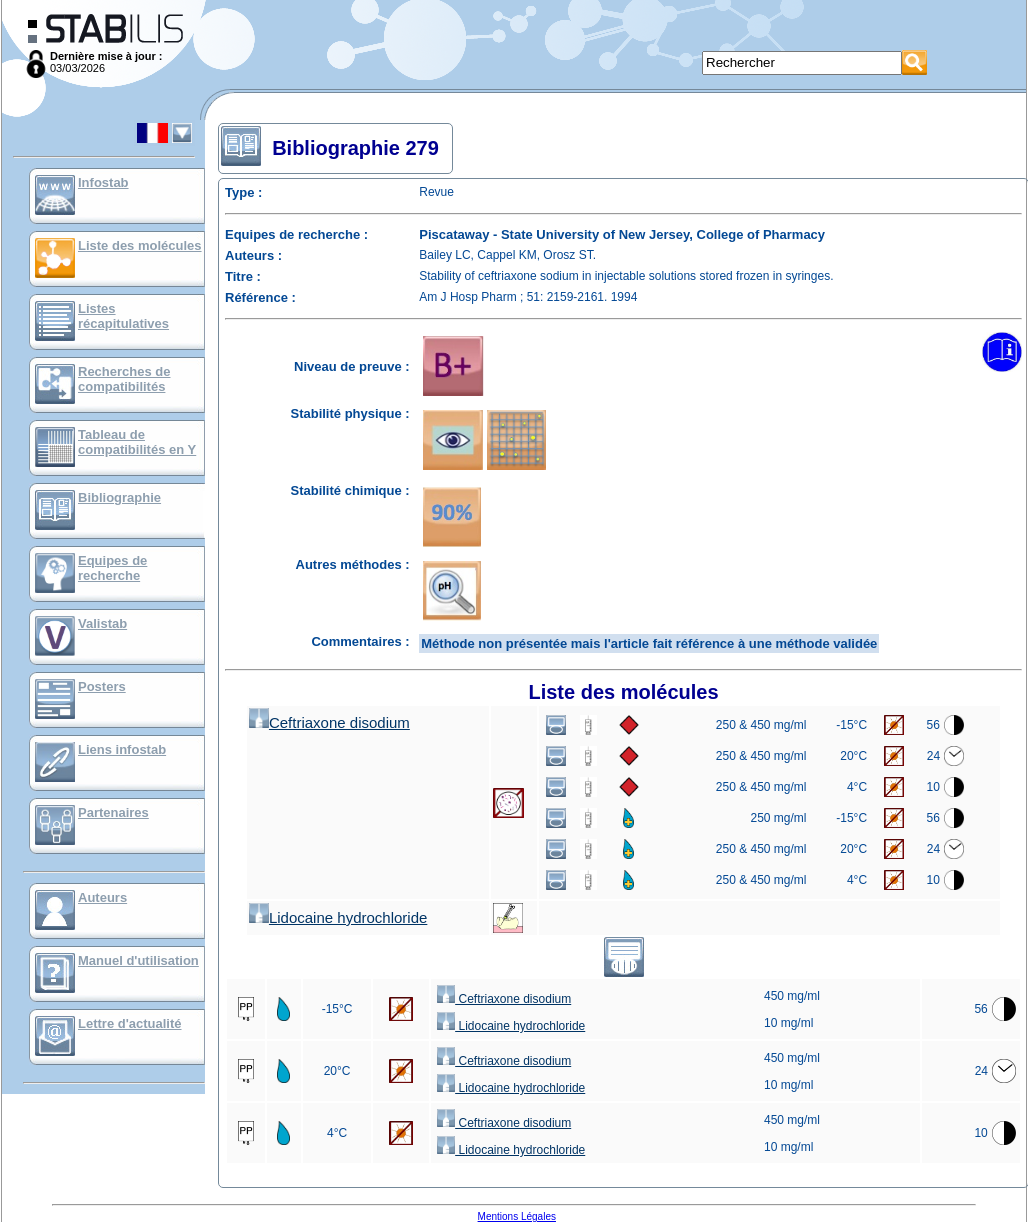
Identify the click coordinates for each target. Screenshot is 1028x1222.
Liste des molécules (140, 245)
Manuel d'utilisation (138, 960)
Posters (102, 686)
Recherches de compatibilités (124, 379)
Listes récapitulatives (123, 316)
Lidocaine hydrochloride (338, 917)
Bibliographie (119, 497)
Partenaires (113, 812)
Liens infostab (122, 749)
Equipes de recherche (112, 568)
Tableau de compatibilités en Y (137, 442)
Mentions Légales (517, 1216)
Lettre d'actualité (130, 1023)
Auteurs (102, 897)
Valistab (102, 623)
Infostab (103, 182)
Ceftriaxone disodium (329, 722)
